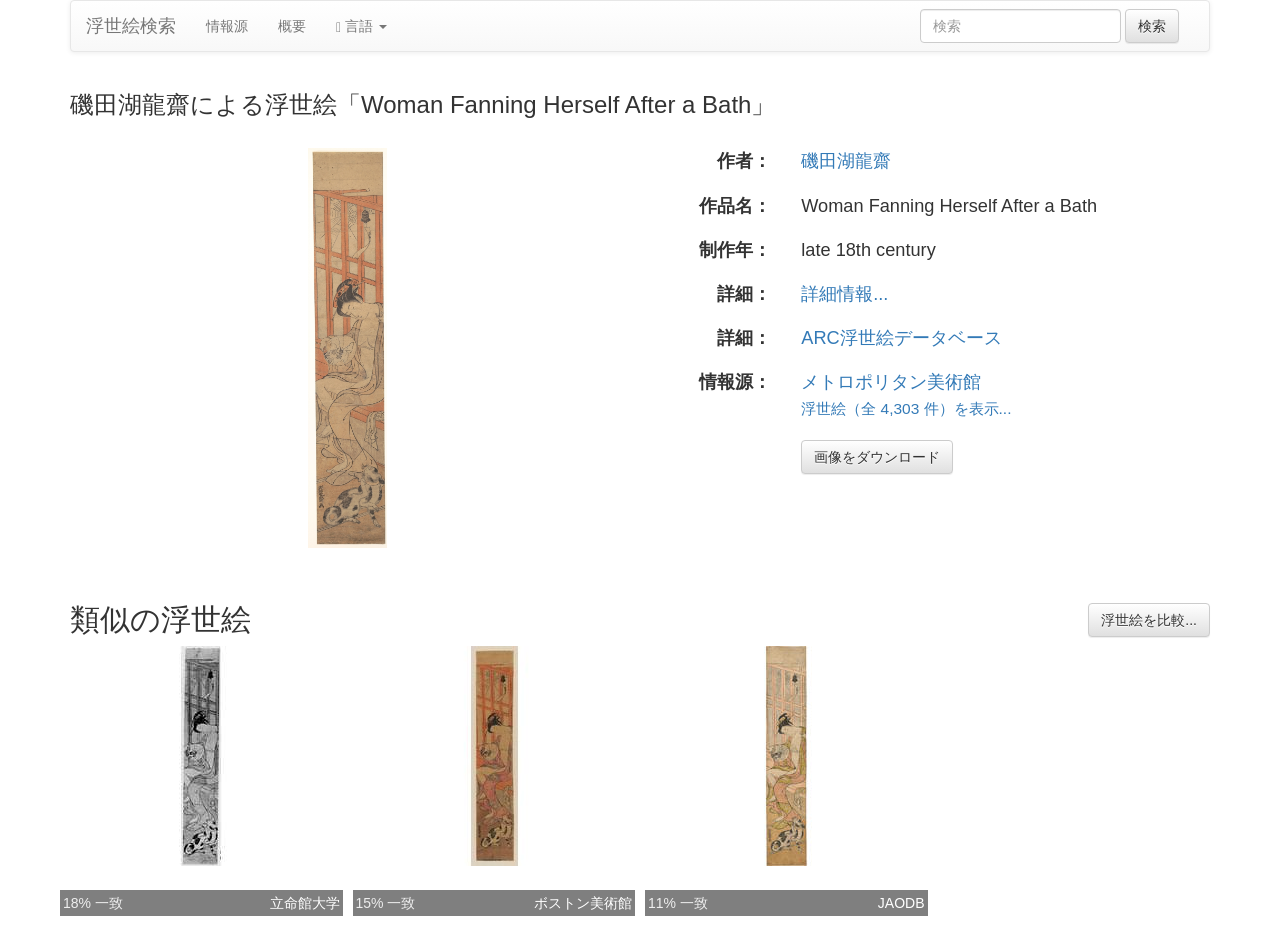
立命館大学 (305, 903)
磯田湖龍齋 (846, 161)
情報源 (227, 26)
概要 (292, 26)
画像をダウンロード (877, 457)
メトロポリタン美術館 (891, 382)
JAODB (901, 903)
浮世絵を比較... (1149, 620)
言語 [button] (361, 26)
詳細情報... (844, 294)
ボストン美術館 (583, 903)
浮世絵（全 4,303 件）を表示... (906, 408)
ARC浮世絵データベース (901, 338)
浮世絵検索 (131, 26)
